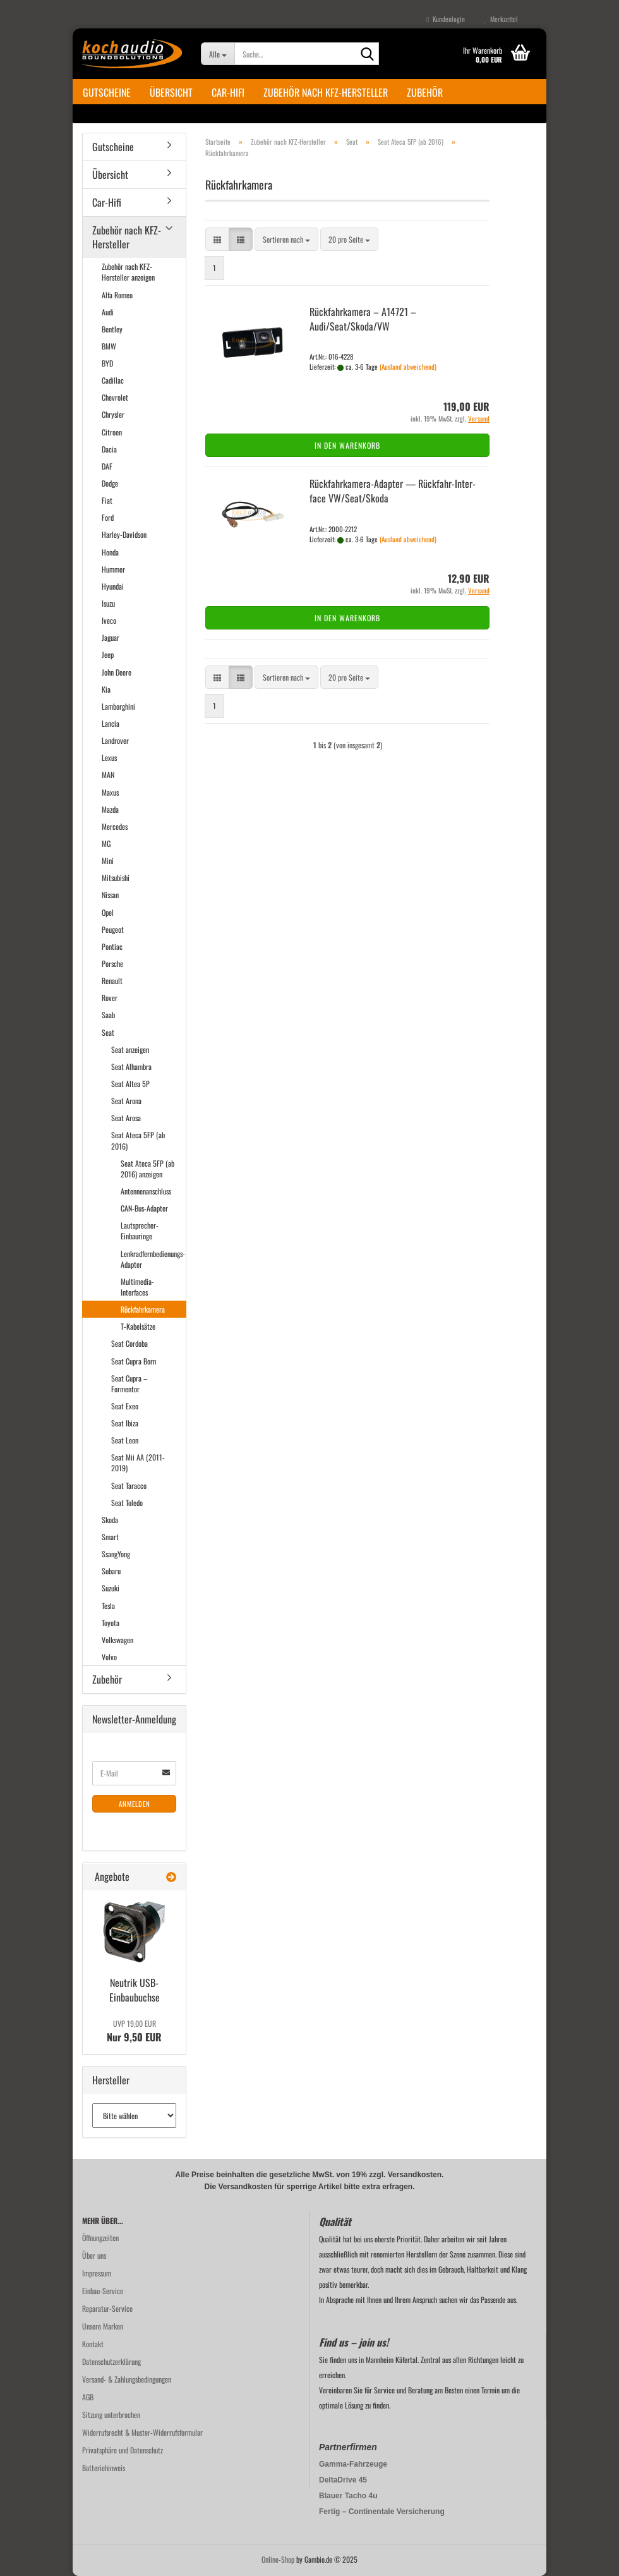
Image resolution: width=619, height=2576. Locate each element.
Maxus (110, 792)
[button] (217, 239)
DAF (107, 466)
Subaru (111, 1570)
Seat (108, 1032)
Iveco (109, 620)
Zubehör (425, 92)
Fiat (107, 500)
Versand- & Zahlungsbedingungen (126, 2379)
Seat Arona (126, 1100)
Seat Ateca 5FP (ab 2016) (138, 1140)
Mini (108, 860)
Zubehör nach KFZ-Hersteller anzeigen (128, 272)
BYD (107, 363)
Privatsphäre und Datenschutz (122, 2450)
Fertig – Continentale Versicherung (382, 2511)
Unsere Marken (102, 2326)
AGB (87, 2396)
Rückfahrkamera (143, 1309)
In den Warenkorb (347, 445)
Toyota (110, 1622)
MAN (108, 774)
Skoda (110, 1519)
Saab (108, 1014)
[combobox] (286, 239)
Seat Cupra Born (133, 1361)
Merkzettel (501, 19)
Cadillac (113, 380)
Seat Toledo (127, 1502)
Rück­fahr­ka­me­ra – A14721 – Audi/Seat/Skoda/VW (363, 319)
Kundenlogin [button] (445, 19)
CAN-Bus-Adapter (144, 1208)
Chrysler (113, 414)
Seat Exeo (124, 1405)
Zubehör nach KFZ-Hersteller (325, 92)
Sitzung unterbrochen (111, 2414)
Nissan (110, 894)
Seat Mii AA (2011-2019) (138, 1462)
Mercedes (115, 826)
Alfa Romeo (117, 294)
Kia (106, 689)
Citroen (112, 432)
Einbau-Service (102, 2290)
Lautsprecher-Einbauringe (140, 1230)
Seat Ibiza (124, 1423)
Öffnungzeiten (100, 2237)
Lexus (109, 757)
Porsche (112, 963)
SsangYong (116, 1553)
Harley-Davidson (124, 534)
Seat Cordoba (129, 1343)
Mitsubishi (115, 877)
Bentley (112, 329)
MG (106, 843)
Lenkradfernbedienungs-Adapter (153, 1259)
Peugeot (113, 929)
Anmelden (134, 1804)
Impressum (96, 2273)
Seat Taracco (129, 1485)
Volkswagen (117, 1639)
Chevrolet (115, 397)
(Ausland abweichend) (408, 366)
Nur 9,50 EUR (134, 2031)
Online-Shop (277, 2559)
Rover (109, 997)
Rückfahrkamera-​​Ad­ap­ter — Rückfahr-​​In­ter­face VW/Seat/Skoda (393, 491)
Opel (108, 912)
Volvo (109, 1656)
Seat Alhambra (131, 1066)
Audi (108, 312)
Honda (110, 552)
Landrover (115, 740)
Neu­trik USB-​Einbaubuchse (134, 1990)
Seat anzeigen (130, 1049)
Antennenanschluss (146, 1191)
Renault (112, 980)
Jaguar (110, 637)
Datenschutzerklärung (111, 2361)
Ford (108, 517)
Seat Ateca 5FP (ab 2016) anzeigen (147, 1168)
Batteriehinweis (103, 2467)
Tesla (108, 1605)
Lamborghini (118, 706)
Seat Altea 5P (130, 1083)
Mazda (110, 809)
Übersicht (171, 92)
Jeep (108, 654)
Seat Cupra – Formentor (129, 1383)
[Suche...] (217, 53)
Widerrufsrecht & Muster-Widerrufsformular (142, 2432)
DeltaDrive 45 (343, 2480)
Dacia (109, 449)
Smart (110, 1536)
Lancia (110, 723)
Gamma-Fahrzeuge (353, 2464)
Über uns (94, 2255)
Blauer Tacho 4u (348, 2495)
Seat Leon (124, 1440)
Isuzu (108, 603)
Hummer (113, 569)
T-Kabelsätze (138, 1326)
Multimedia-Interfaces (137, 1286)
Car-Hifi (228, 92)
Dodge (110, 483)
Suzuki (110, 1588)
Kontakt (93, 2343)
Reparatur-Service (107, 2308)
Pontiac (112, 946)
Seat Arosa (126, 1117)
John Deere (116, 672)
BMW (109, 346)
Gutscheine (107, 92)
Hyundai (113, 586)
